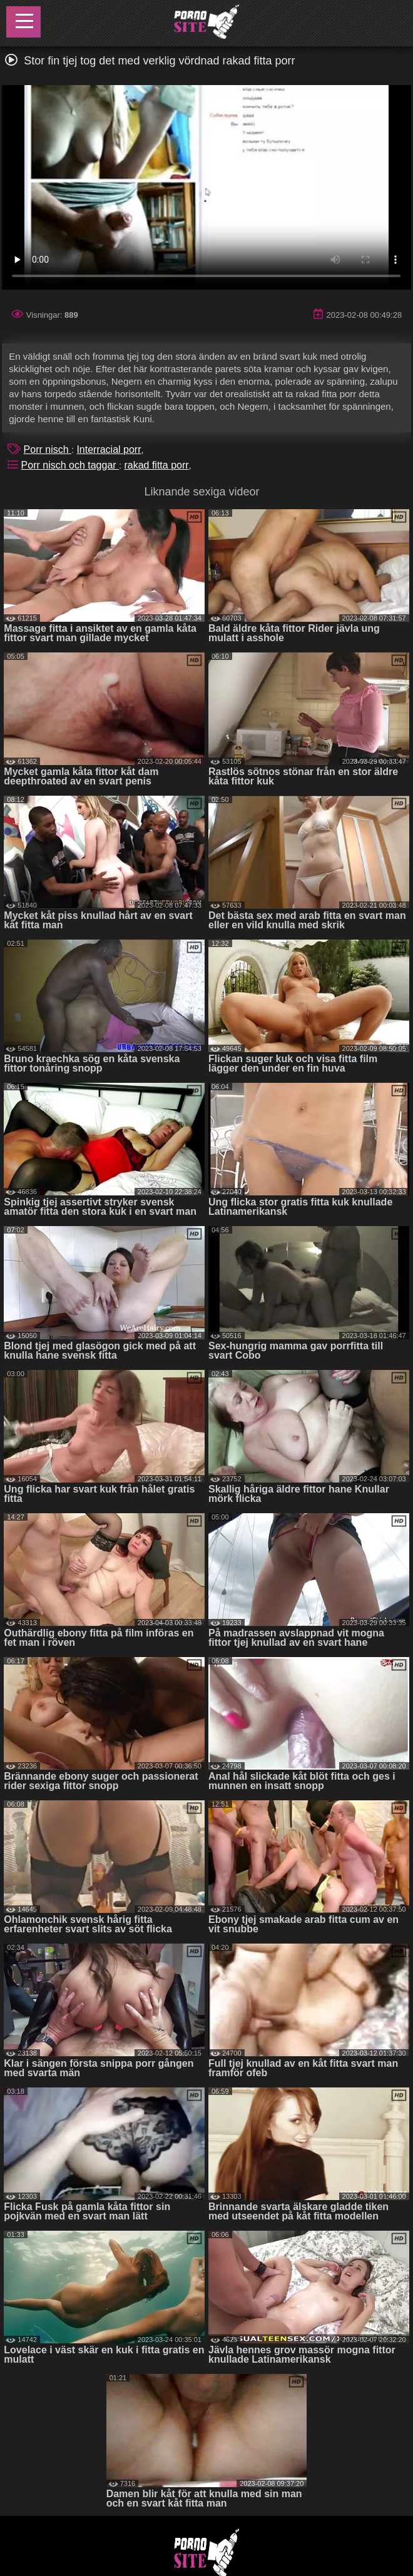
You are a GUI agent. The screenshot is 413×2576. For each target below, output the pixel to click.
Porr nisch (47, 449)
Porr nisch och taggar (70, 465)
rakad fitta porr (156, 465)
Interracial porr (108, 449)
